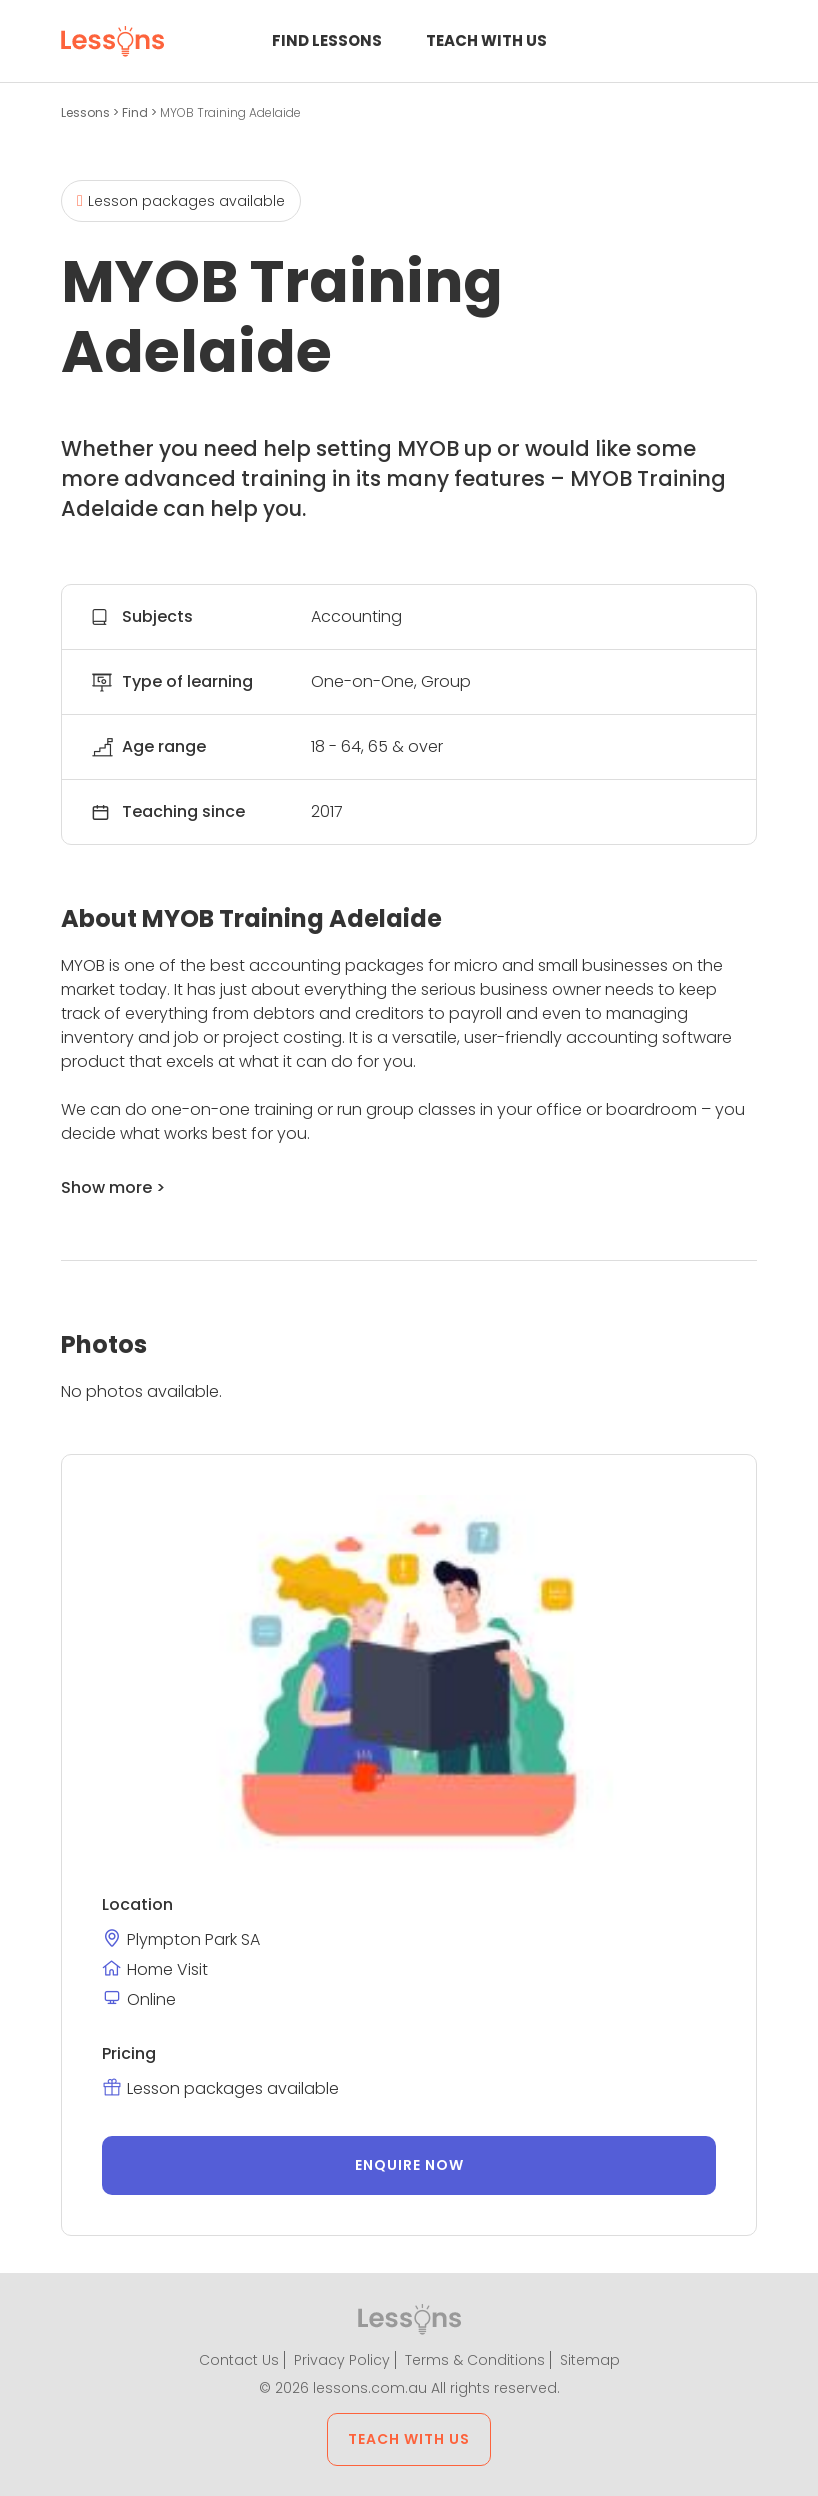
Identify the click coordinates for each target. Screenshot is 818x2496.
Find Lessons (327, 40)
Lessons (87, 112)
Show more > (113, 1187)
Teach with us (486, 40)
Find (136, 112)
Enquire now (409, 2165)
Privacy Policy (342, 2360)
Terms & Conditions (475, 2360)
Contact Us (239, 2360)
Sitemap (590, 2360)
